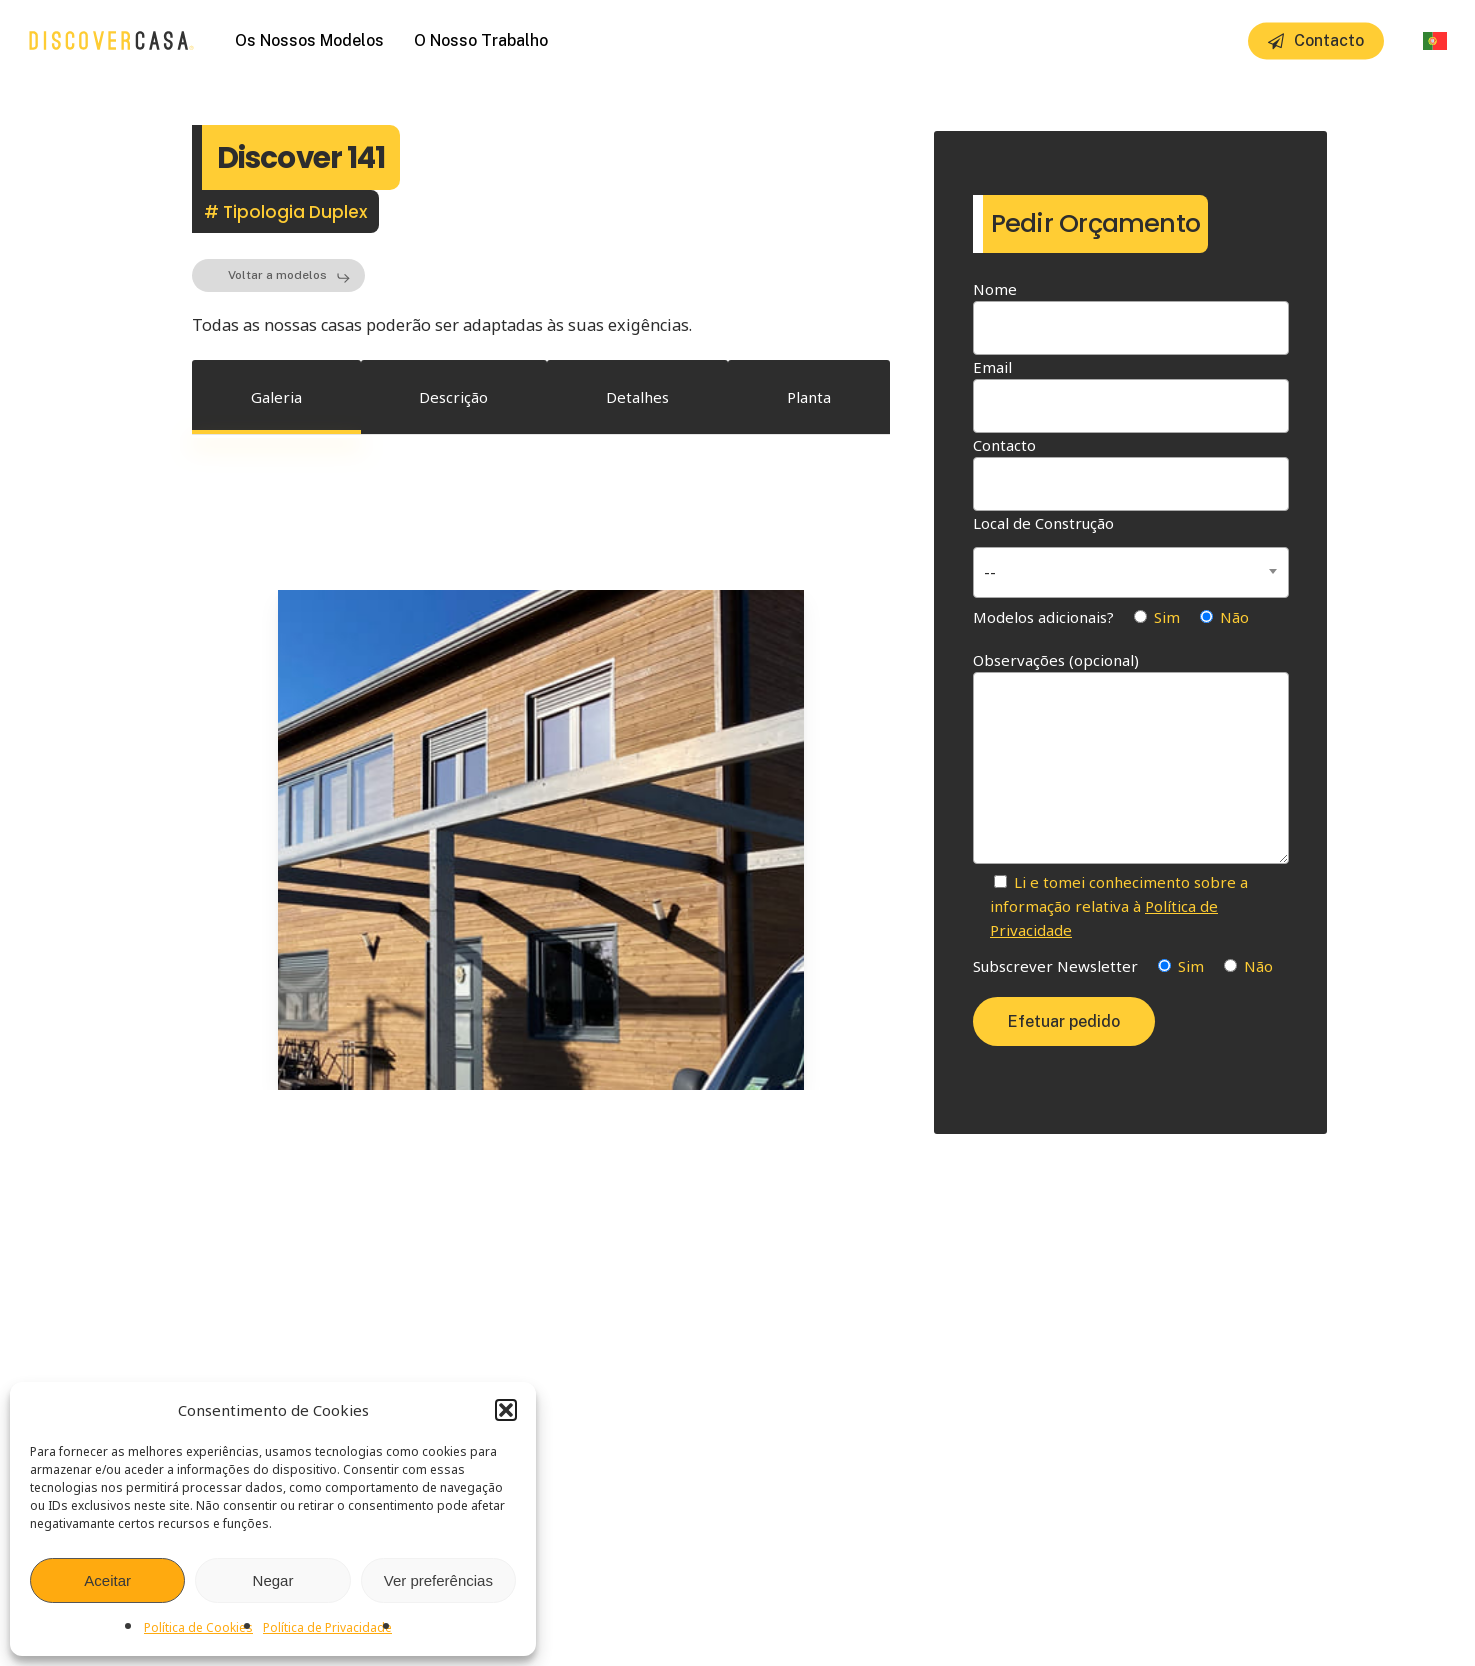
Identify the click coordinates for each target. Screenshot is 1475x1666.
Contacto (1131, 473)
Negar (273, 1580)
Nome (1131, 317)
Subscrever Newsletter (1123, 966)
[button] (506, 1410)
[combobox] (1131, 572)
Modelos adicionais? (1111, 617)
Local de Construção (1131, 553)
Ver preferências (438, 1580)
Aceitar (107, 1580)
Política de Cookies (198, 1627)
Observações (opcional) (1131, 760)
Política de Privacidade (327, 1627)
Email (1131, 395)
